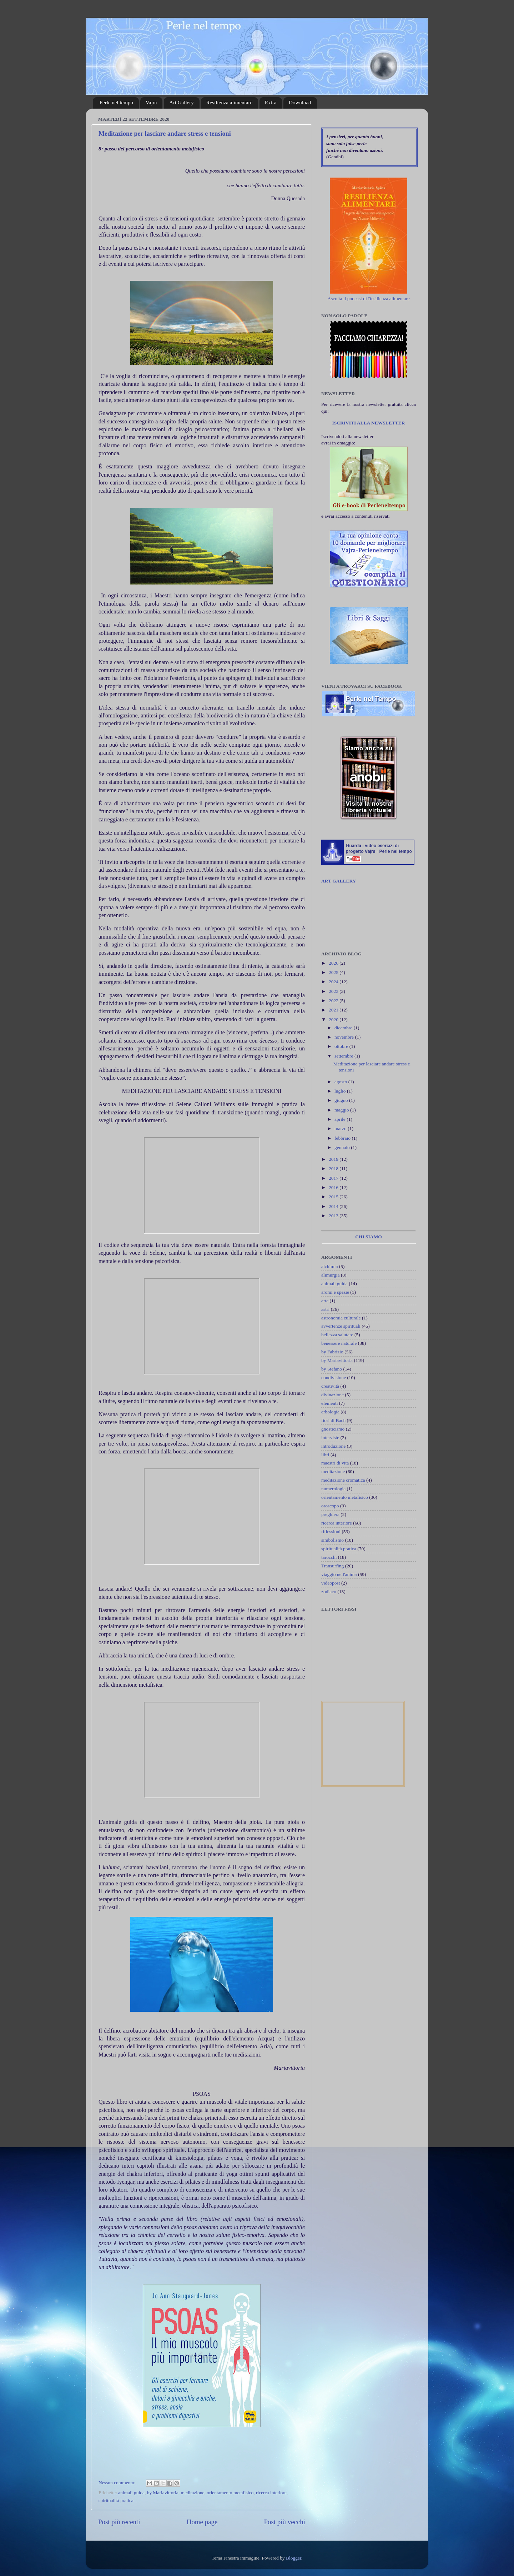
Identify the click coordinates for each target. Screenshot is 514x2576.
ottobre (341, 1046)
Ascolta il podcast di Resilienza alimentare (368, 298)
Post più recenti (119, 2522)
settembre (344, 1056)
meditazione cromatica (343, 1480)
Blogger (293, 2558)
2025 (334, 972)
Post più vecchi (284, 2522)
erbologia (330, 1411)
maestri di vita (335, 1463)
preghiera (330, 1514)
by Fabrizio (332, 1351)
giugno (341, 1100)
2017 (334, 1178)
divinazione (332, 1394)
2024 (334, 981)
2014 (334, 1206)
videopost (330, 1583)
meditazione (193, 2492)
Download (300, 102)
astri (325, 1309)
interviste (330, 1437)
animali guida (131, 2492)
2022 (334, 1000)
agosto (341, 1081)
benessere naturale (339, 1343)
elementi (329, 1403)
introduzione (333, 1446)
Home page (202, 2522)
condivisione (333, 1377)
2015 (334, 1196)
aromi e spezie (335, 1292)
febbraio (343, 1138)
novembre (344, 1037)
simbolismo (332, 1540)
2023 (334, 991)
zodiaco (328, 1591)
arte (324, 1300)
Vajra (151, 102)
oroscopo (330, 1505)
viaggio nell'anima (339, 1574)
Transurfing (332, 1565)
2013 (334, 1215)
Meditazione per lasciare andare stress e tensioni (165, 133)
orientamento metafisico (230, 2492)
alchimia (329, 1266)
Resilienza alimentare (229, 102)
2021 (334, 1010)
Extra (270, 102)
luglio (340, 1091)
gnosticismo (332, 1429)
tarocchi (329, 1557)
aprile (340, 1119)
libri (325, 1454)
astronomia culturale (341, 1318)
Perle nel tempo (116, 102)
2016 (334, 1187)
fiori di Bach (333, 1420)
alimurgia (330, 1275)
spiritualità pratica (116, 2500)
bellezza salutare (337, 1334)
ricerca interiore (271, 2492)
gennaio (342, 1147)
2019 (334, 1159)
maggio (342, 1110)
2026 (334, 963)
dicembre (344, 1027)
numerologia (333, 1488)
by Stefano (331, 1369)
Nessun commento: (118, 2482)
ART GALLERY (338, 881)
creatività (330, 1386)
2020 (334, 1019)
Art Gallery (181, 102)
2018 (334, 1168)
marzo (341, 1128)
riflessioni (331, 1531)
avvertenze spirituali (341, 1326)
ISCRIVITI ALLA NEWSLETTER (368, 423)
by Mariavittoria (162, 2492)
